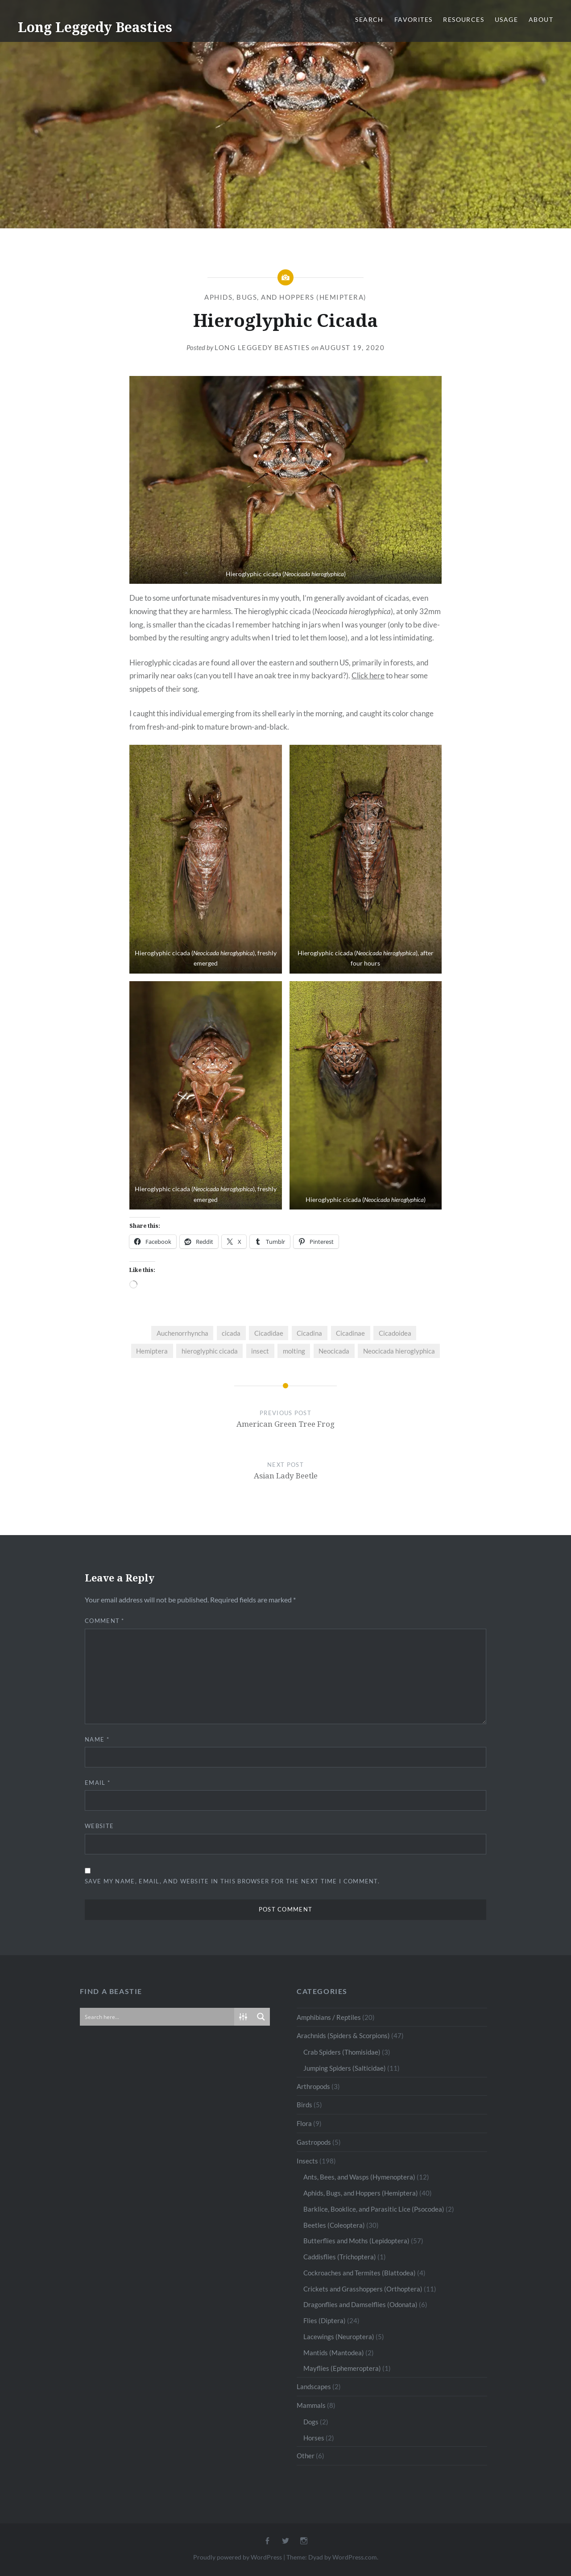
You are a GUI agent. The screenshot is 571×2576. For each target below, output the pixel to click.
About (541, 19)
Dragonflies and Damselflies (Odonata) (360, 2304)
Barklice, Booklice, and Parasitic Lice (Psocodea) (373, 2209)
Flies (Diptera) (324, 2320)
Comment (104, 1620)
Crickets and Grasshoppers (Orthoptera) (362, 2289)
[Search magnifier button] (261, 2017)
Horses (313, 2438)
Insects (307, 2161)
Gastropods (314, 2142)
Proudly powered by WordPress (237, 2557)
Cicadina (309, 1333)
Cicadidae (268, 1333)
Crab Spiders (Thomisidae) (342, 2052)
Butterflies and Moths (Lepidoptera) (356, 2241)
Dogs (311, 2422)
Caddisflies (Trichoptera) (339, 2257)
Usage (506, 19)
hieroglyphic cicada (210, 1351)
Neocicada (334, 1351)
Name (97, 1739)
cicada (231, 1333)
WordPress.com (354, 2557)
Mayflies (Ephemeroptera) (342, 2368)
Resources (463, 19)
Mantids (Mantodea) (333, 2353)
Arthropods (313, 2086)
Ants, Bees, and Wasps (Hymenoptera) (359, 2177)
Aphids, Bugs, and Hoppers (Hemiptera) (285, 297)
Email (97, 1782)
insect (260, 1351)
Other (305, 2456)
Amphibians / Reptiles (329, 2017)
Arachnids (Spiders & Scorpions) (343, 2035)
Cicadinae (350, 1333)
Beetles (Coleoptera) (334, 2225)
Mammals (311, 2405)
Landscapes (314, 2386)
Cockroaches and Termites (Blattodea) (359, 2273)
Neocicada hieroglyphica (399, 1351)
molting (294, 1351)
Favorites (413, 19)
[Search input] (157, 2016)
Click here (368, 675)
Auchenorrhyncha (182, 1333)
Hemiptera (152, 1351)
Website (99, 1825)
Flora (304, 2123)
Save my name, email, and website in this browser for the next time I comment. (232, 1881)
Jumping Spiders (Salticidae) (344, 2068)
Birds (304, 2105)
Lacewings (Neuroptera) (338, 2336)
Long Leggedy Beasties (95, 27)
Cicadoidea (395, 1333)
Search (369, 19)
